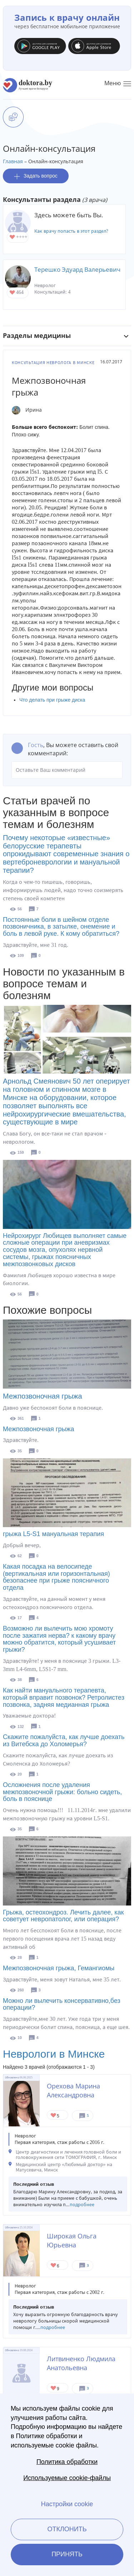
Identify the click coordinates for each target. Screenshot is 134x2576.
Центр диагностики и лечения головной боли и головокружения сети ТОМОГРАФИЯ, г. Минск (68, 2154)
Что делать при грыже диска (52, 700)
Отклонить (66, 2529)
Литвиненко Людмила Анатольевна (81, 2363)
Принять (67, 2554)
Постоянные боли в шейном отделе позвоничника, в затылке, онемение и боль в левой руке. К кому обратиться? (61, 927)
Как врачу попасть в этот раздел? (71, 231)
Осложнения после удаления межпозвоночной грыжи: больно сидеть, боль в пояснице (62, 1792)
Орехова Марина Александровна (73, 2090)
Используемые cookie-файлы (67, 2477)
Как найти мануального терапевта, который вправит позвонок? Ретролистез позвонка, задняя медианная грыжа (63, 1697)
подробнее (82, 2204)
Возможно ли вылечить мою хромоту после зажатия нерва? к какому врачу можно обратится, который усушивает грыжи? (59, 1639)
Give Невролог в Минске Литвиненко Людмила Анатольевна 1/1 (54, 2388)
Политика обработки (67, 2461)
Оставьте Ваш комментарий (67, 770)
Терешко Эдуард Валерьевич (77, 269)
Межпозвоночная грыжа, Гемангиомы (58, 1968)
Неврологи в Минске (54, 2054)
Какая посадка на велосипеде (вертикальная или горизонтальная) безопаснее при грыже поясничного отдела (56, 1577)
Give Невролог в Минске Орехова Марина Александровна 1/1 (54, 2116)
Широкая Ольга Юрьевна (71, 2240)
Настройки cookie (67, 2504)
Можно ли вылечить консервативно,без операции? (61, 2004)
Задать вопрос (36, 176)
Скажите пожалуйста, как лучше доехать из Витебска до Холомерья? (63, 1740)
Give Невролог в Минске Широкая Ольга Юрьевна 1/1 (54, 2265)
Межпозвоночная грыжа (42, 1396)
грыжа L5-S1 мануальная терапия (53, 1534)
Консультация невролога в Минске (53, 362)
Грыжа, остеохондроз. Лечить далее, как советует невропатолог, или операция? (63, 1916)
